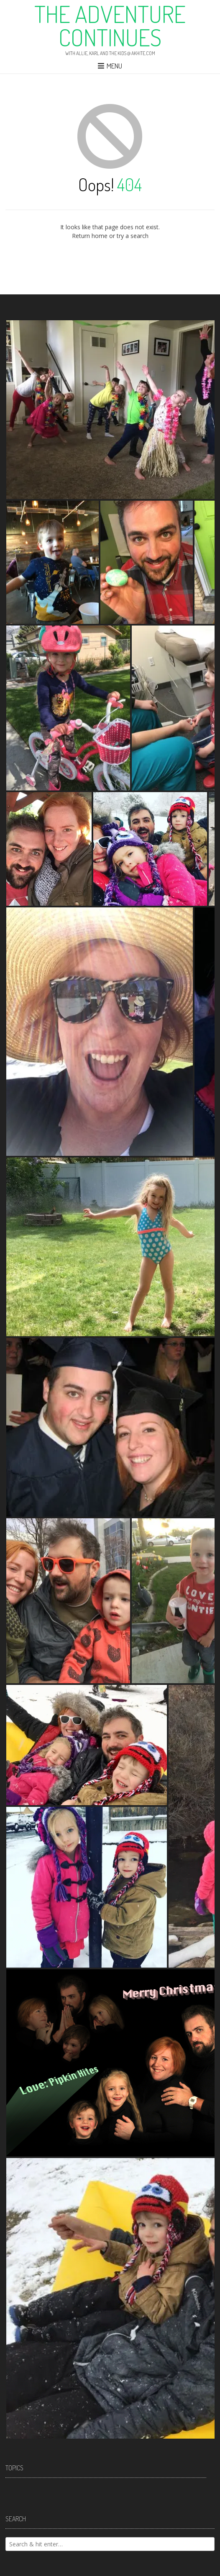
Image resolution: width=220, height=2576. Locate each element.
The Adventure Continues (110, 25)
